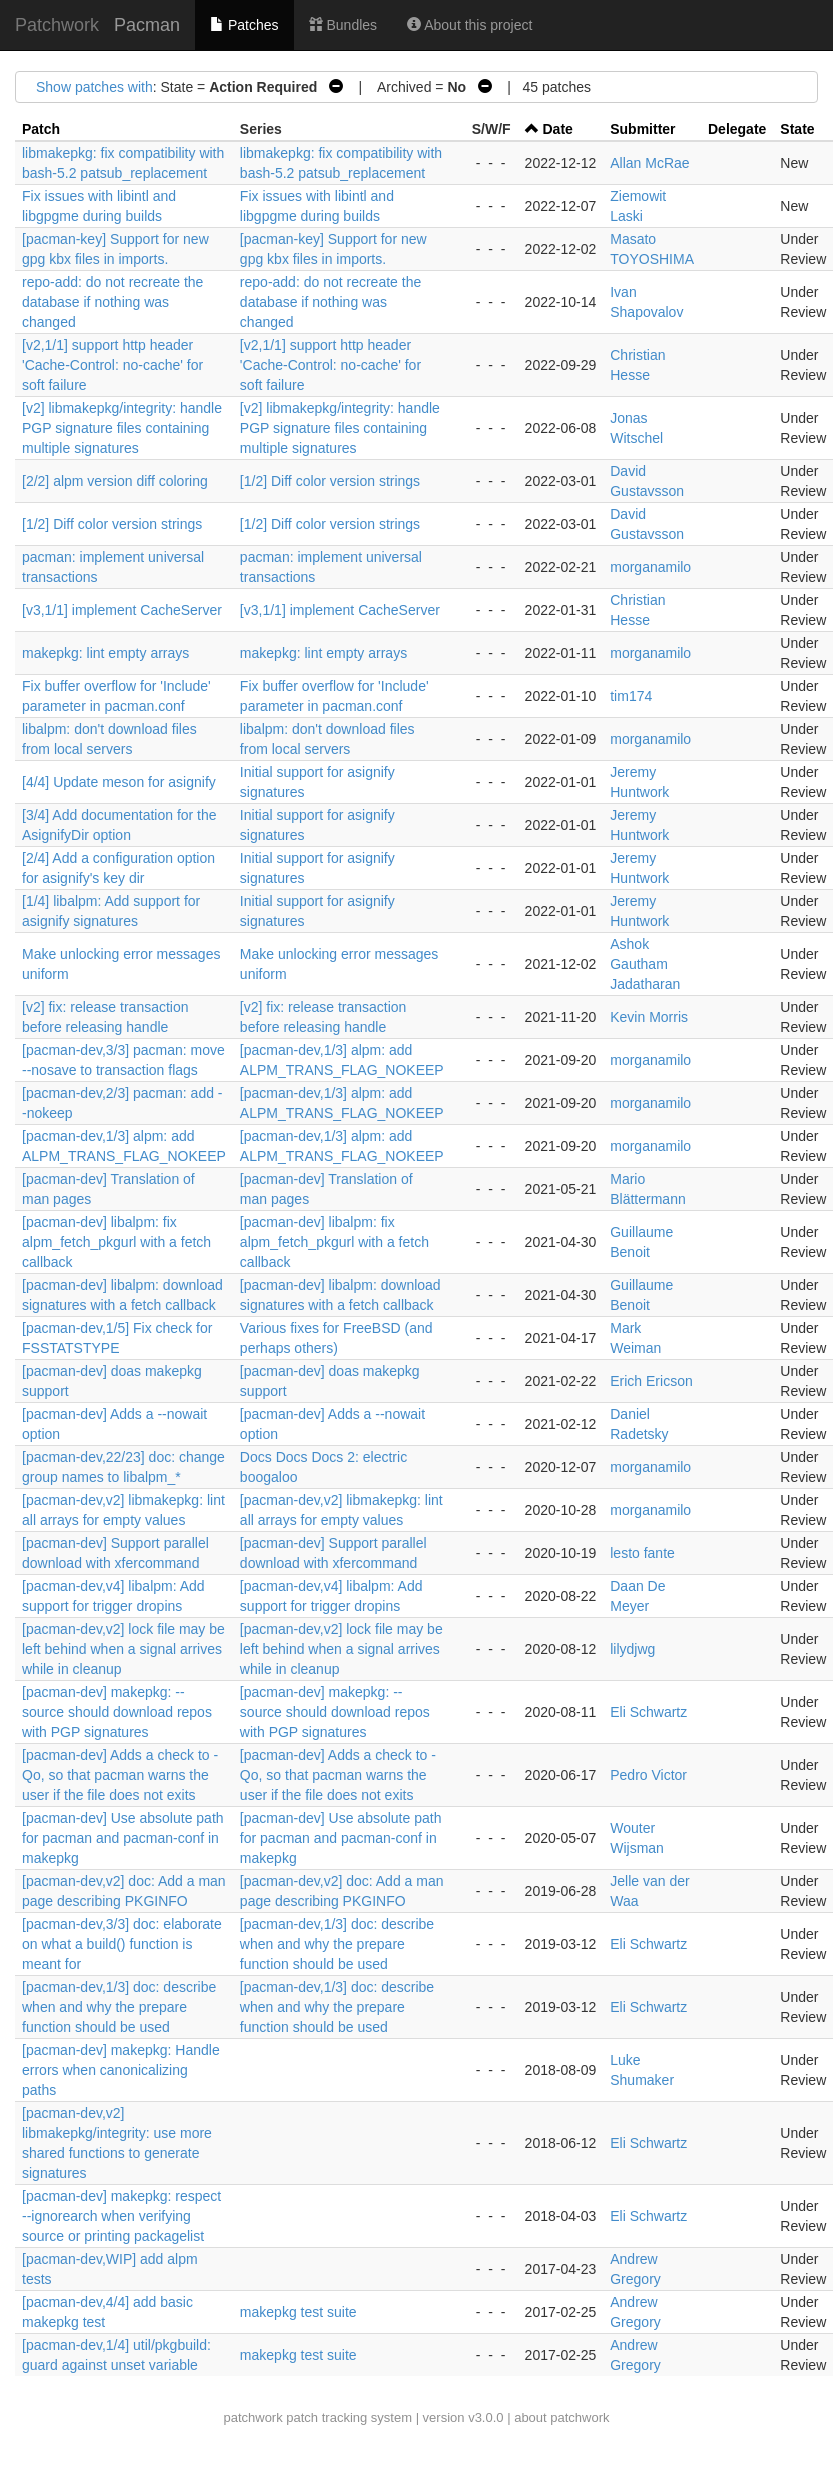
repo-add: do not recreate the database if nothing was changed (112, 302)
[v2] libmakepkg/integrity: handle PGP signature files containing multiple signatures (122, 428)
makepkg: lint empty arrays (105, 653)
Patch (41, 129)
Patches (244, 25)
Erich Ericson (651, 1381)
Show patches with (94, 87)
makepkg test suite (298, 2312)
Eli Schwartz (648, 1712)
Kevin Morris (649, 1017)
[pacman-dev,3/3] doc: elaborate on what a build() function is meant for (122, 1944)
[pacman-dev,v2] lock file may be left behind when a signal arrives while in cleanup (123, 1649)
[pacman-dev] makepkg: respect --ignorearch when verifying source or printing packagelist (121, 2216)
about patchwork (561, 2417)
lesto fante (642, 1553)
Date (558, 129)
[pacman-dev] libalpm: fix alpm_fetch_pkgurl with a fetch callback (116, 1242)
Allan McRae (649, 163)
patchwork (252, 2417)
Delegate (737, 129)
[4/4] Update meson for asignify (119, 782)
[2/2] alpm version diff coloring (115, 481)
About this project (469, 25)
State (797, 129)
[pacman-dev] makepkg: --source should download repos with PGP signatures (117, 1712)
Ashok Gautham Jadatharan (645, 964)
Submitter (642, 129)
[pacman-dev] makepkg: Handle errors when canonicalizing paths (121, 2070)
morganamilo (650, 567)
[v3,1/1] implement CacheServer (122, 610)
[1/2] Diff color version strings (330, 481)
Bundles (343, 25)
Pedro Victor (648, 1775)
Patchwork (57, 25)
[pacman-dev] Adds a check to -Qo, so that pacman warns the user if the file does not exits (120, 1775)
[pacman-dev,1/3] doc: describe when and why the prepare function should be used (337, 1944)
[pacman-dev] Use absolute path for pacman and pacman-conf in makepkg (123, 1838)
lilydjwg (632, 1649)
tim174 (631, 696)
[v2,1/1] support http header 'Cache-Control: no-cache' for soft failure (112, 365)
